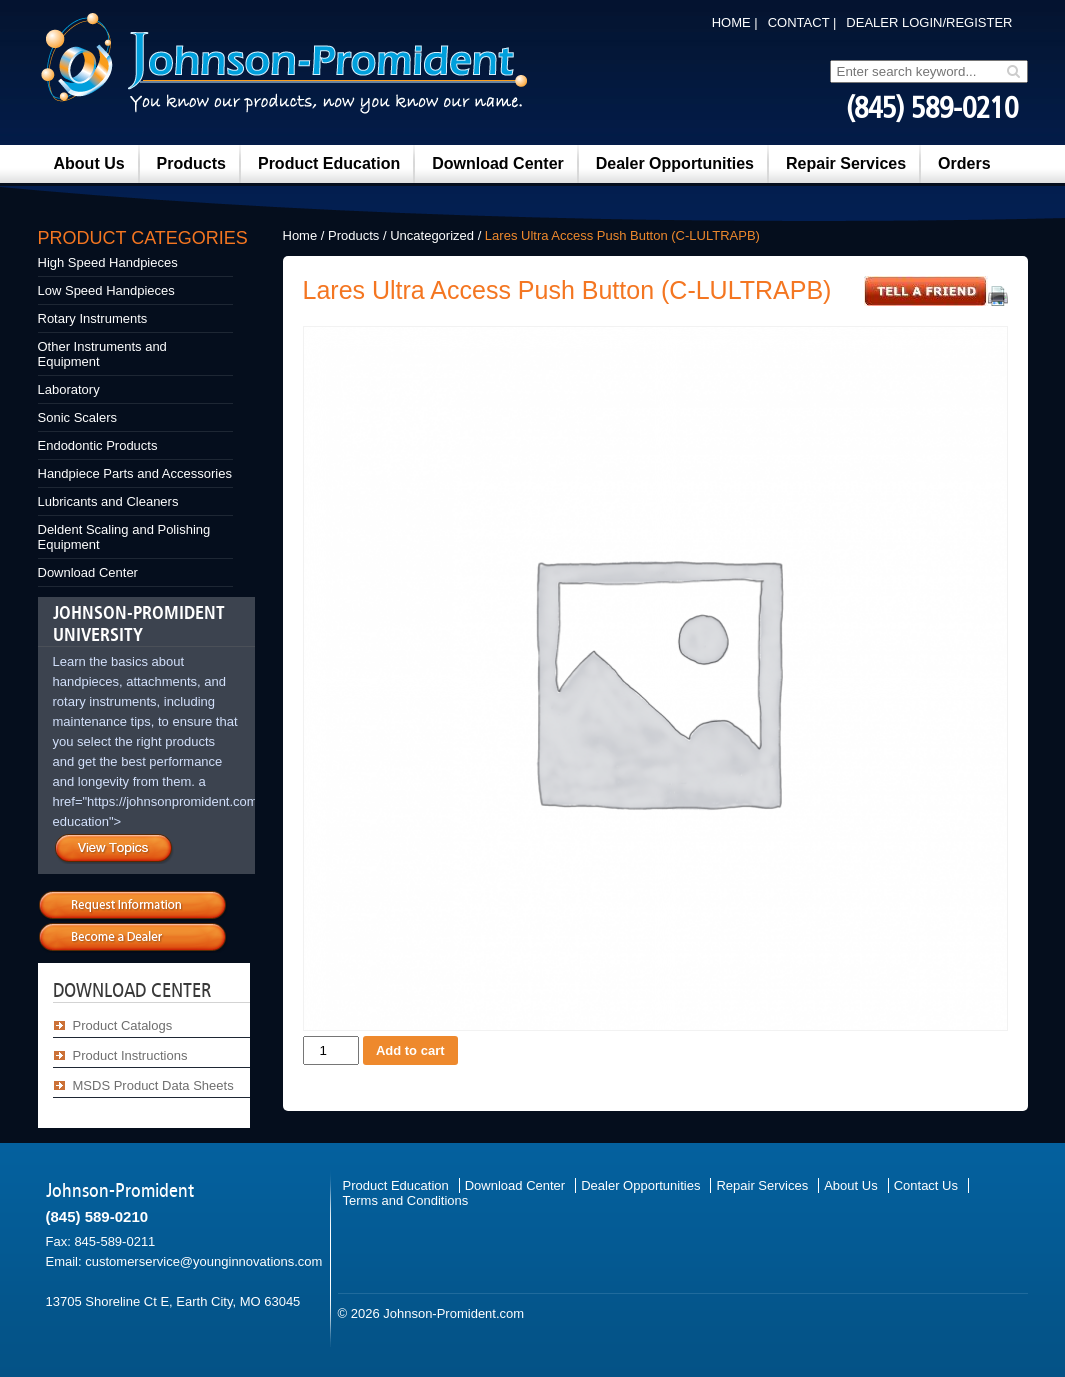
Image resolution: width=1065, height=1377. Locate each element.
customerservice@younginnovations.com (203, 1261)
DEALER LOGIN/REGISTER (929, 22)
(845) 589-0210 (932, 108)
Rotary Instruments (93, 318)
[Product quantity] (331, 1050)
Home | (735, 22)
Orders (964, 163)
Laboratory (69, 389)
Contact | (802, 22)
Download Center (498, 163)
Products (191, 163)
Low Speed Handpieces (106, 290)
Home (300, 235)
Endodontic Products (98, 445)
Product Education (329, 163)
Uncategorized (432, 235)
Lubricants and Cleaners (108, 501)
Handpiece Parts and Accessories (135, 473)
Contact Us (926, 1185)
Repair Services (846, 163)
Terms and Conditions (406, 1200)
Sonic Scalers (77, 417)
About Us (89, 163)
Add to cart (410, 1050)
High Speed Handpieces (108, 262)
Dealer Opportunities (675, 163)
